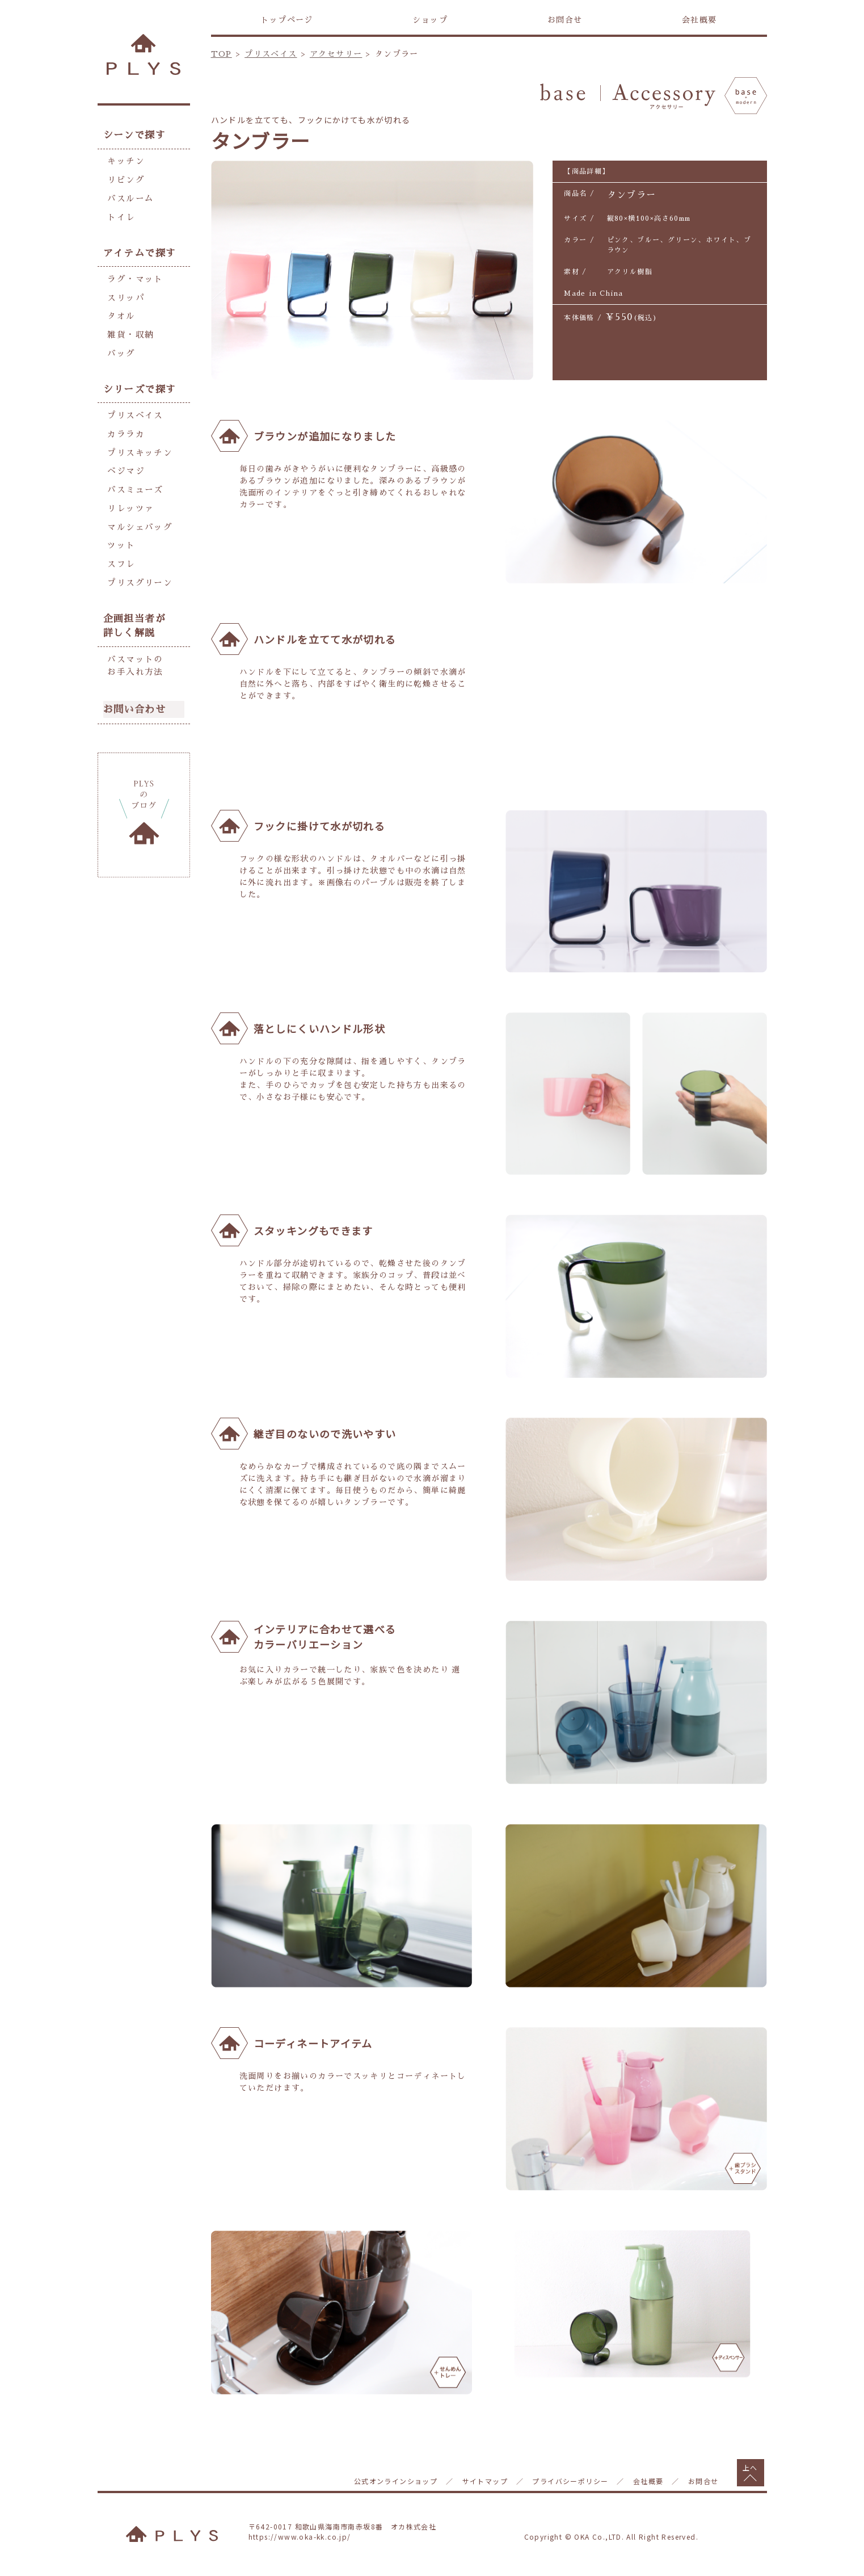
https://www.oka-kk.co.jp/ (299, 2536)
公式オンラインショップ (395, 2481)
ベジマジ (124, 459)
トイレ (120, 213)
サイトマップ (485, 2481)
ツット (120, 529)
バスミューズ (133, 476)
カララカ (124, 423)
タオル (120, 309)
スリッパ (124, 292)
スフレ (120, 547)
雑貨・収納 (129, 327)
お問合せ (565, 20)
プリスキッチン (137, 441)
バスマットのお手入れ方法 (133, 645)
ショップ (430, 20)
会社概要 (699, 20)
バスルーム (129, 196)
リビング (124, 178)
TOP (221, 54)
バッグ (120, 344)
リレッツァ (129, 494)
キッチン (124, 161)
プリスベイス (271, 54)
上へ (750, 2467)
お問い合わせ (134, 687)
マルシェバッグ (137, 511)
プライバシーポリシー (570, 2481)
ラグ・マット (133, 274)
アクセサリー (336, 54)
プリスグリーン (137, 564)
